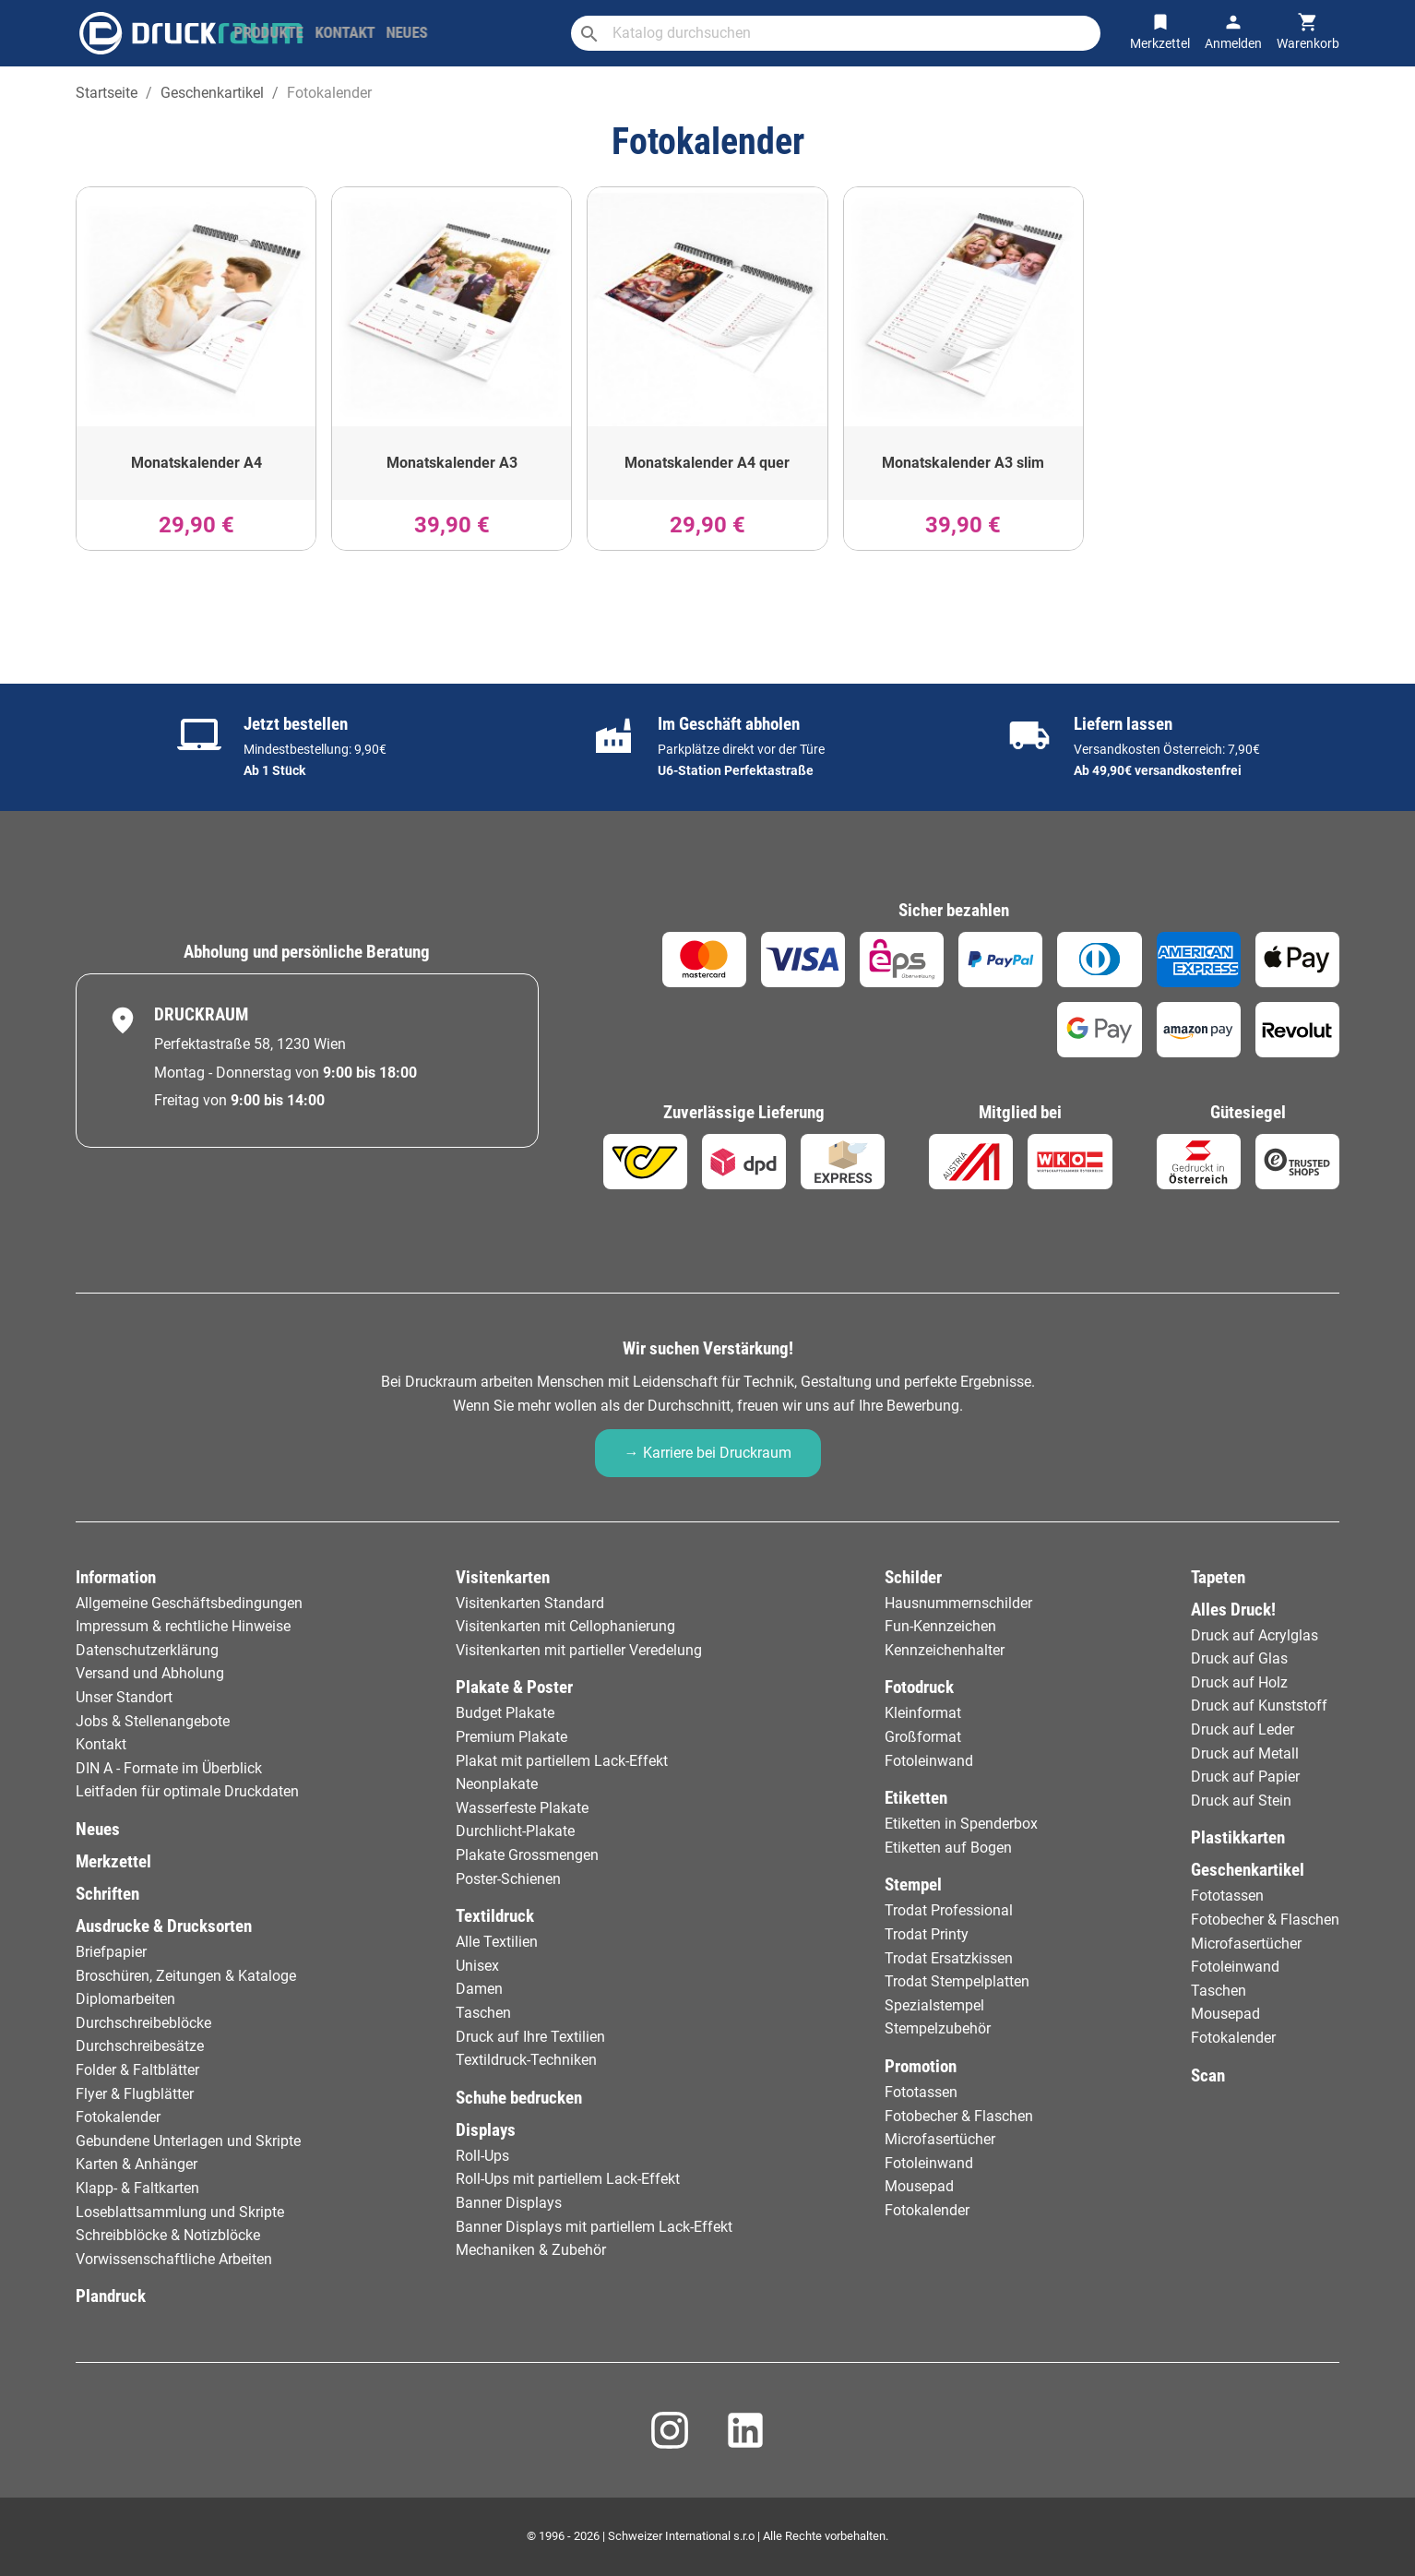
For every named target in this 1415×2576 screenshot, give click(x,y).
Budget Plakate (505, 1713)
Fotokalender (118, 2117)
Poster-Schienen (508, 1879)
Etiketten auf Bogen (948, 1847)
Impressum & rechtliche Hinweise (183, 1626)
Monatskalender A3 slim (963, 462)
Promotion (921, 2066)
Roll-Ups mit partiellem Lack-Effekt (568, 2179)
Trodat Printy (927, 1934)
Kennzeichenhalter (945, 1650)
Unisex (477, 1965)
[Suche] (867, 33)
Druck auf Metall (1245, 1753)
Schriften (107, 1893)
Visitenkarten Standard (530, 1603)
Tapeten (1218, 1577)
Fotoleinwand (929, 1761)
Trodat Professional (949, 1910)
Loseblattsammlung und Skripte (180, 2212)
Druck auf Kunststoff (1259, 1705)
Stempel (913, 1884)
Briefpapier (111, 1952)
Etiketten (916, 1797)
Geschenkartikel (1247, 1869)
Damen (479, 1989)
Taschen (483, 2012)
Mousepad (919, 2186)
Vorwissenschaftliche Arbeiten (174, 2259)
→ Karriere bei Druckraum (707, 1452)
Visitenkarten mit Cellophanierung (565, 1626)
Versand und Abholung (150, 1673)
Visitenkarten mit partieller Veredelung (579, 1650)
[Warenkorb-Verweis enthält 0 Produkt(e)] (1308, 32)
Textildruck (495, 1915)
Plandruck (111, 2296)
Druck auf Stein (1241, 1800)
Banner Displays (509, 2203)
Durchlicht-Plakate (515, 1831)
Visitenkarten (503, 1577)
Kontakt (101, 1744)
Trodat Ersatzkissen (949, 1958)
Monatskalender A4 (196, 462)
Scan (1208, 2075)
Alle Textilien (497, 1941)
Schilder (913, 1577)
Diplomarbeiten (125, 1999)
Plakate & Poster (514, 1687)
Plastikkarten (1238, 1837)
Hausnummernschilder (958, 1603)
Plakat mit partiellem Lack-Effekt (562, 1761)
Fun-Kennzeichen (940, 1626)
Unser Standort (124, 1697)
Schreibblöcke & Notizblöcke (168, 2235)
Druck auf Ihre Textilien (530, 2036)
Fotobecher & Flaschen (959, 2116)
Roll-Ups (482, 2156)
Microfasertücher (940, 2139)
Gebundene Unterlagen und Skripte (188, 2141)
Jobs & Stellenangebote (153, 1721)
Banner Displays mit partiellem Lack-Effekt (594, 2227)
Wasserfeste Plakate (522, 1808)
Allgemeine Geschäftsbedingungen (189, 1603)
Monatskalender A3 (451, 462)
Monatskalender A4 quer (707, 462)
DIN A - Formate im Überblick (169, 1768)
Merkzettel (113, 1861)
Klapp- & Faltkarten (137, 2188)
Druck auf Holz (1239, 1682)
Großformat (923, 1737)
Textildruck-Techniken (526, 2060)
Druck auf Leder (1242, 1729)
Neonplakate (497, 1784)
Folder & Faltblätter (137, 2070)
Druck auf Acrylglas (1254, 1635)
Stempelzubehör (938, 2028)
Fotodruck (919, 1687)
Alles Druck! (1233, 1609)
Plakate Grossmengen (527, 1855)
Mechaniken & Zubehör (531, 2250)
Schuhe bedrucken (519, 2097)
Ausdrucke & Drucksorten (164, 1926)
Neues (98, 1829)
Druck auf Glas (1239, 1658)
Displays (486, 2130)
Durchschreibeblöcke (143, 2023)
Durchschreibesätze (140, 2046)
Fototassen (921, 2092)
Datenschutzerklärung (147, 1650)
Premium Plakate (511, 1737)
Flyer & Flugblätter (135, 2094)
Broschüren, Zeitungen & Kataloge (186, 1976)
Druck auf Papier (1245, 1776)
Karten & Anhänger (136, 2164)
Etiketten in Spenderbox (961, 1823)
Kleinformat (923, 1713)
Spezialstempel (934, 2005)
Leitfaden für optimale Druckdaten (187, 1791)
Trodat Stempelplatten (957, 1981)
